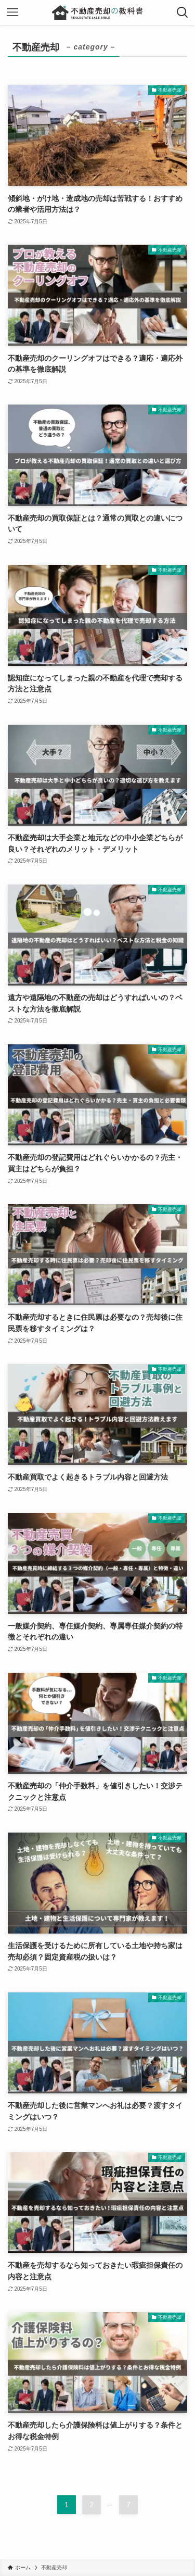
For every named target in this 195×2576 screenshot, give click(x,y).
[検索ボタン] (182, 12)
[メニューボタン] (12, 12)
